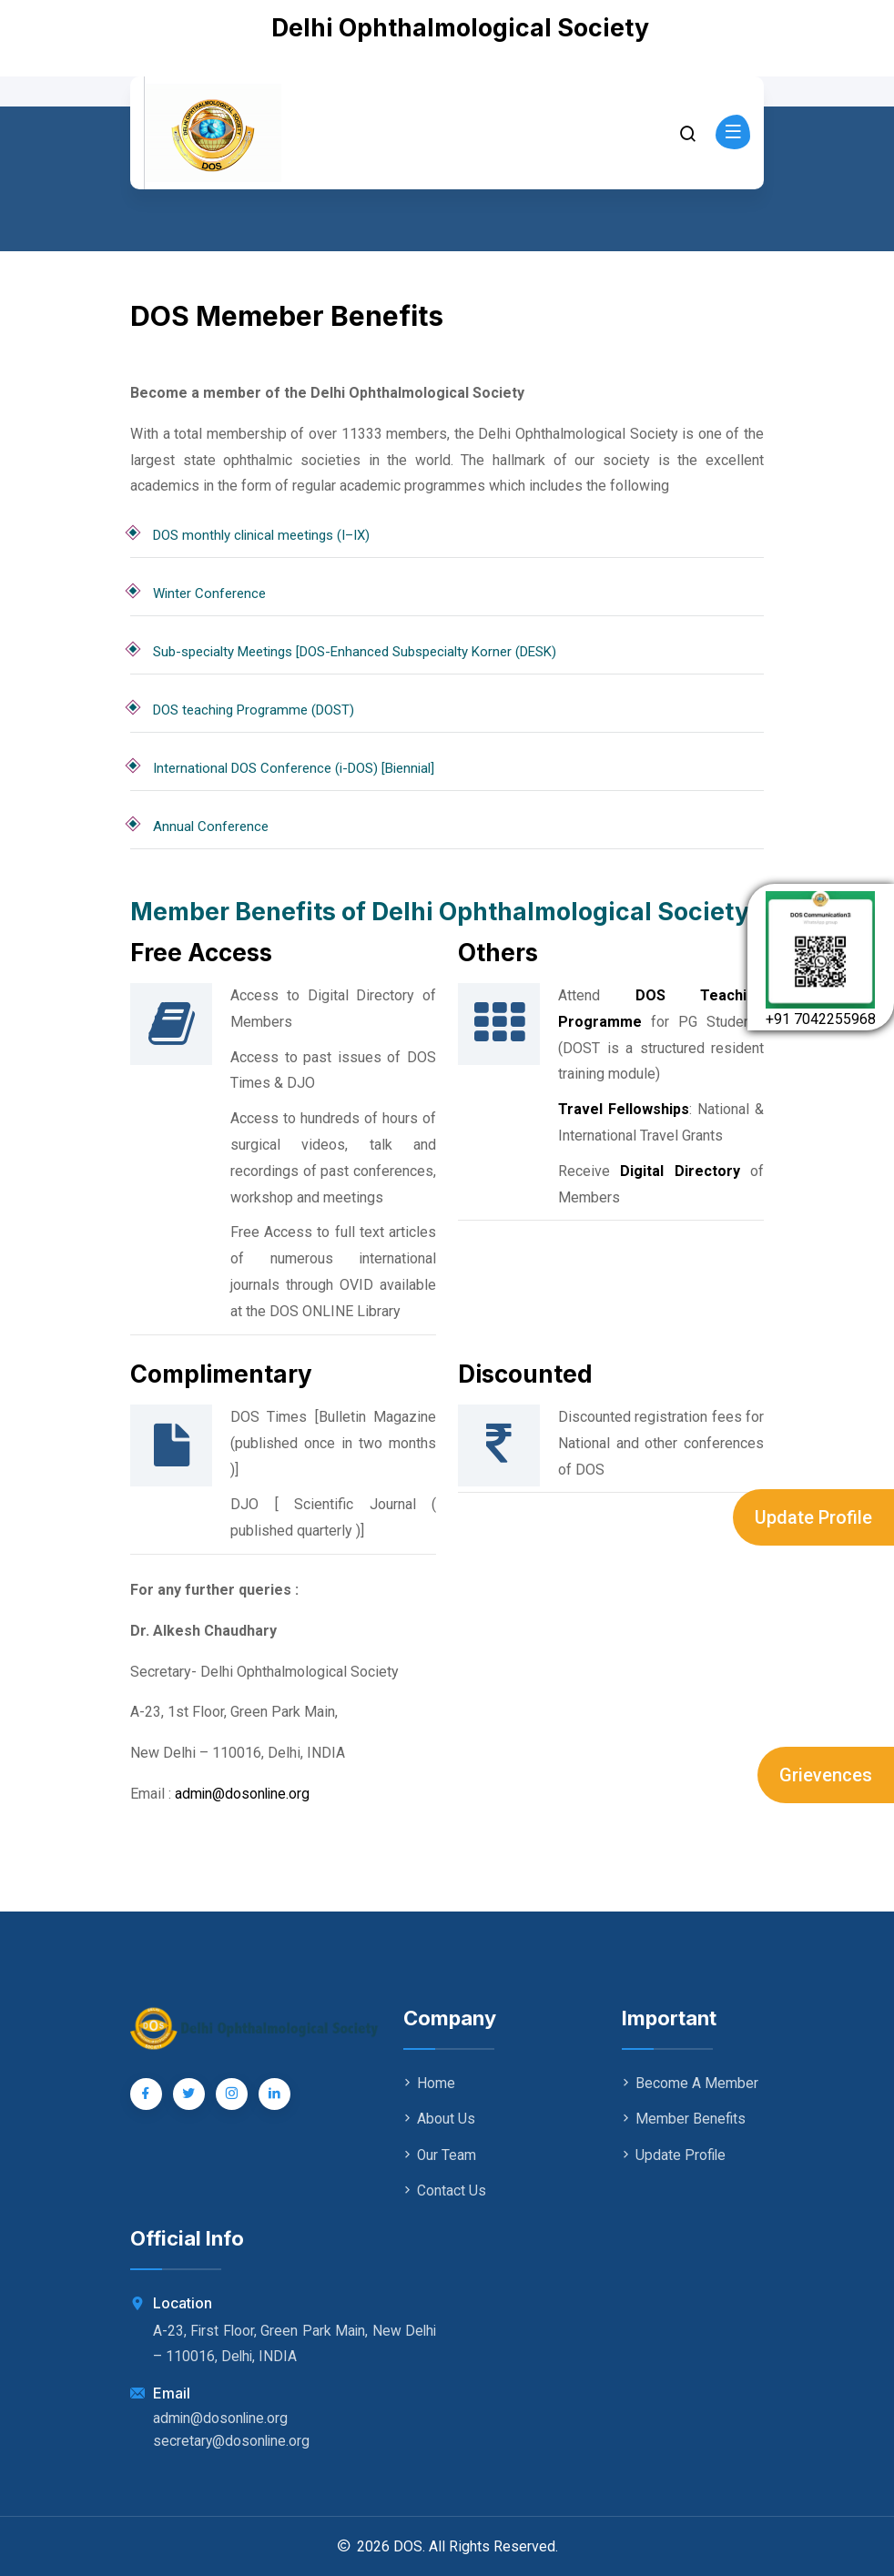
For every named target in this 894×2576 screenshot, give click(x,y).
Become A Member (690, 2083)
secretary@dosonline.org (232, 2440)
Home (429, 2083)
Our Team (440, 2154)
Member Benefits (684, 2118)
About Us (439, 2118)
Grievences (825, 1775)
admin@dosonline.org (243, 1793)
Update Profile (813, 1517)
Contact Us (444, 2189)
